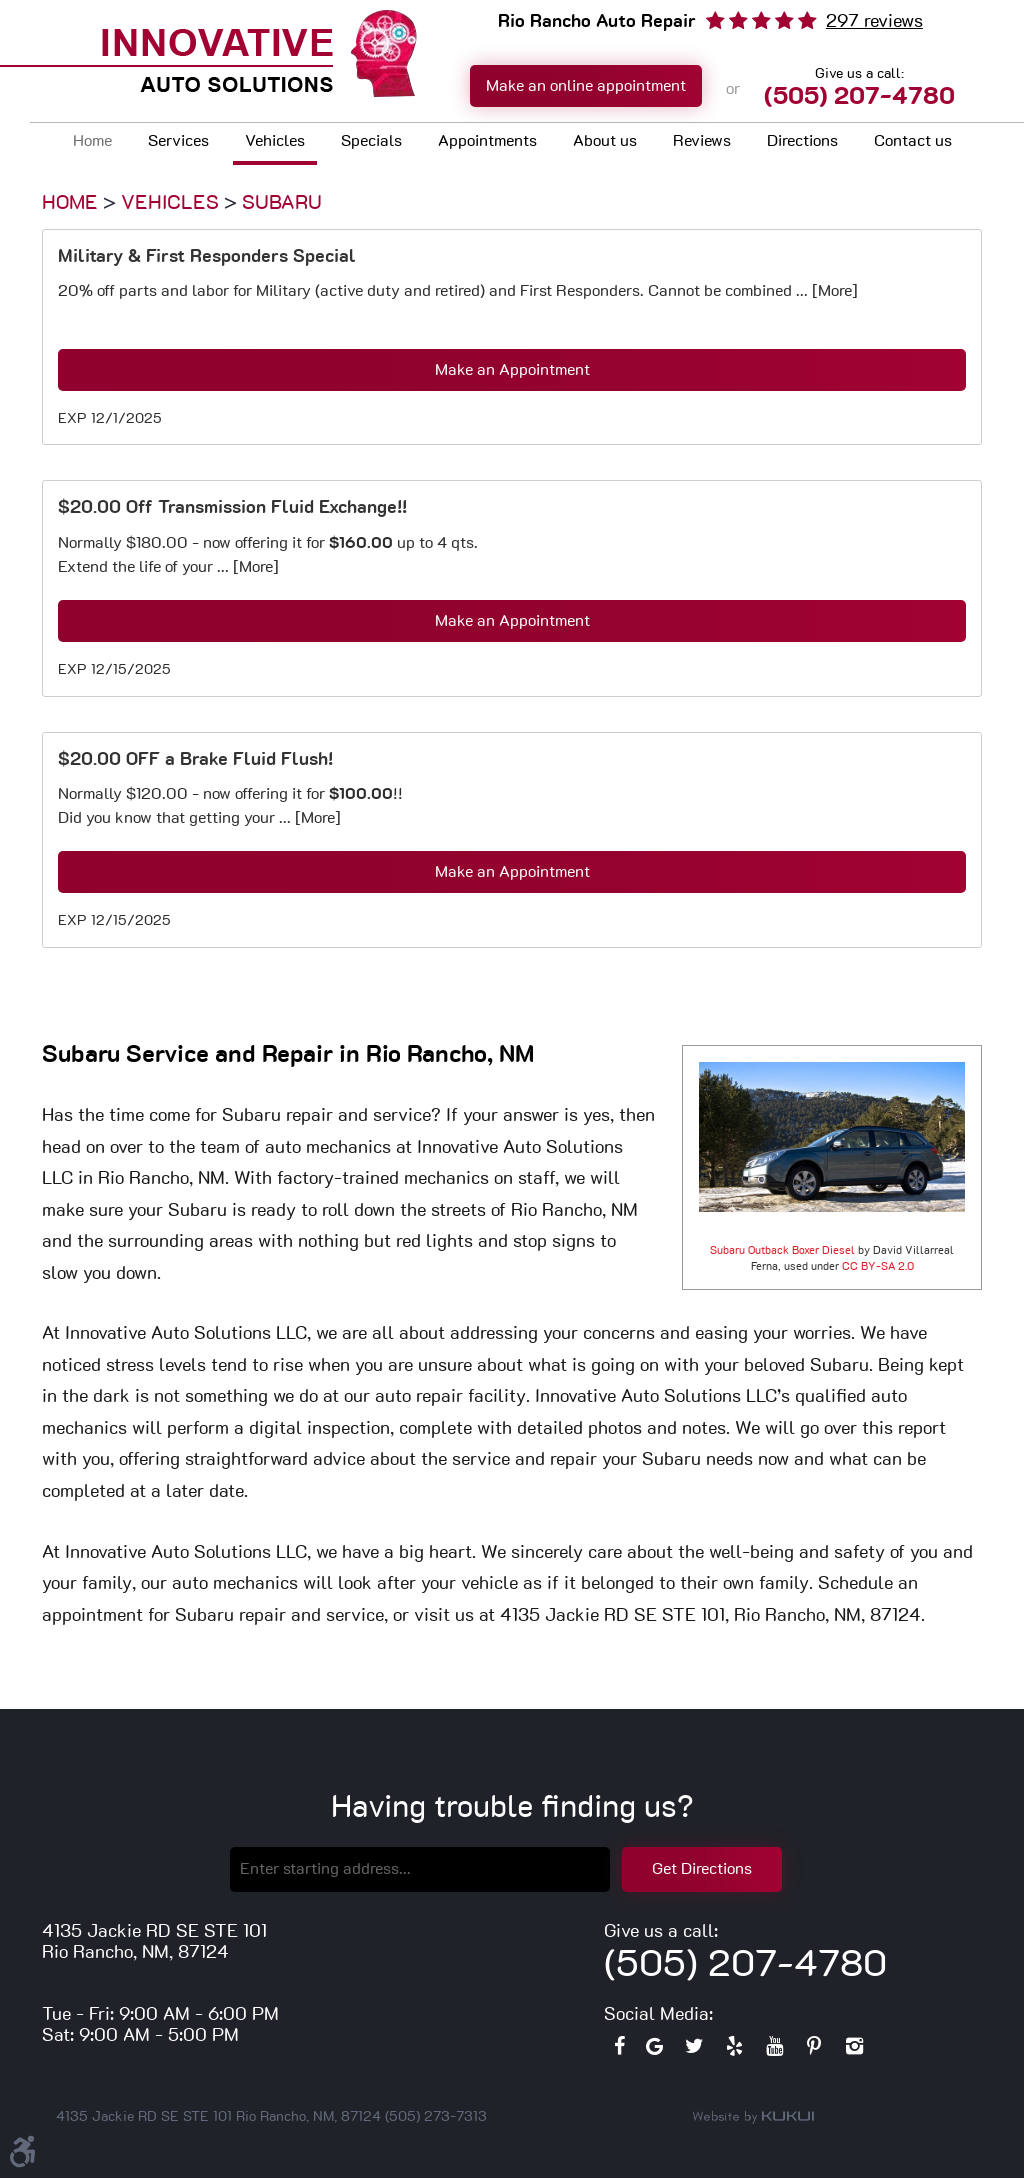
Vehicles (275, 141)
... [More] (825, 291)
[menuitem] (92, 143)
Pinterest (814, 2051)
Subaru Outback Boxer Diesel (782, 1250)
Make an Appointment (512, 370)
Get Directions (702, 1869)
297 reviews (874, 22)
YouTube (774, 2051)
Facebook (619, 2051)
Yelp (734, 2051)
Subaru (282, 203)
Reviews (702, 141)
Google (654, 2051)
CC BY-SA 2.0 (878, 1266)
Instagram (854, 2051)
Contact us (913, 141)
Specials (371, 141)
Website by (753, 2117)
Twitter (694, 2051)
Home (92, 141)
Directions (802, 141)
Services (178, 141)
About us (605, 141)
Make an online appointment (586, 86)
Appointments (487, 141)
